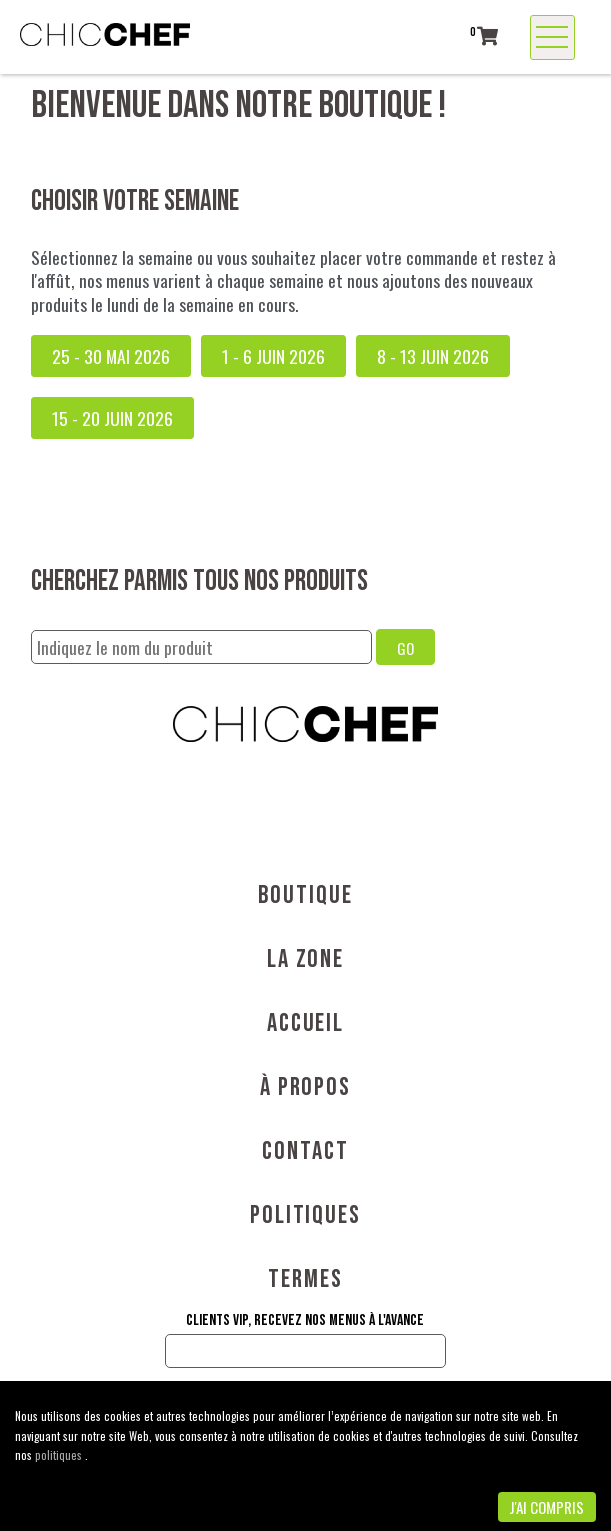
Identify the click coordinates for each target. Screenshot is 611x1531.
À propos (305, 1087)
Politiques (305, 1215)
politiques (60, 1455)
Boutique (305, 895)
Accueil (305, 1023)
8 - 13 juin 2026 (433, 356)
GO (405, 648)
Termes (305, 1279)
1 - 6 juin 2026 (273, 356)
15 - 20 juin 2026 (112, 418)
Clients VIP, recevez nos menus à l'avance (305, 1321)
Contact (305, 1151)
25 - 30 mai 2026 (111, 356)
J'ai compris (546, 1507)
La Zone (305, 959)
